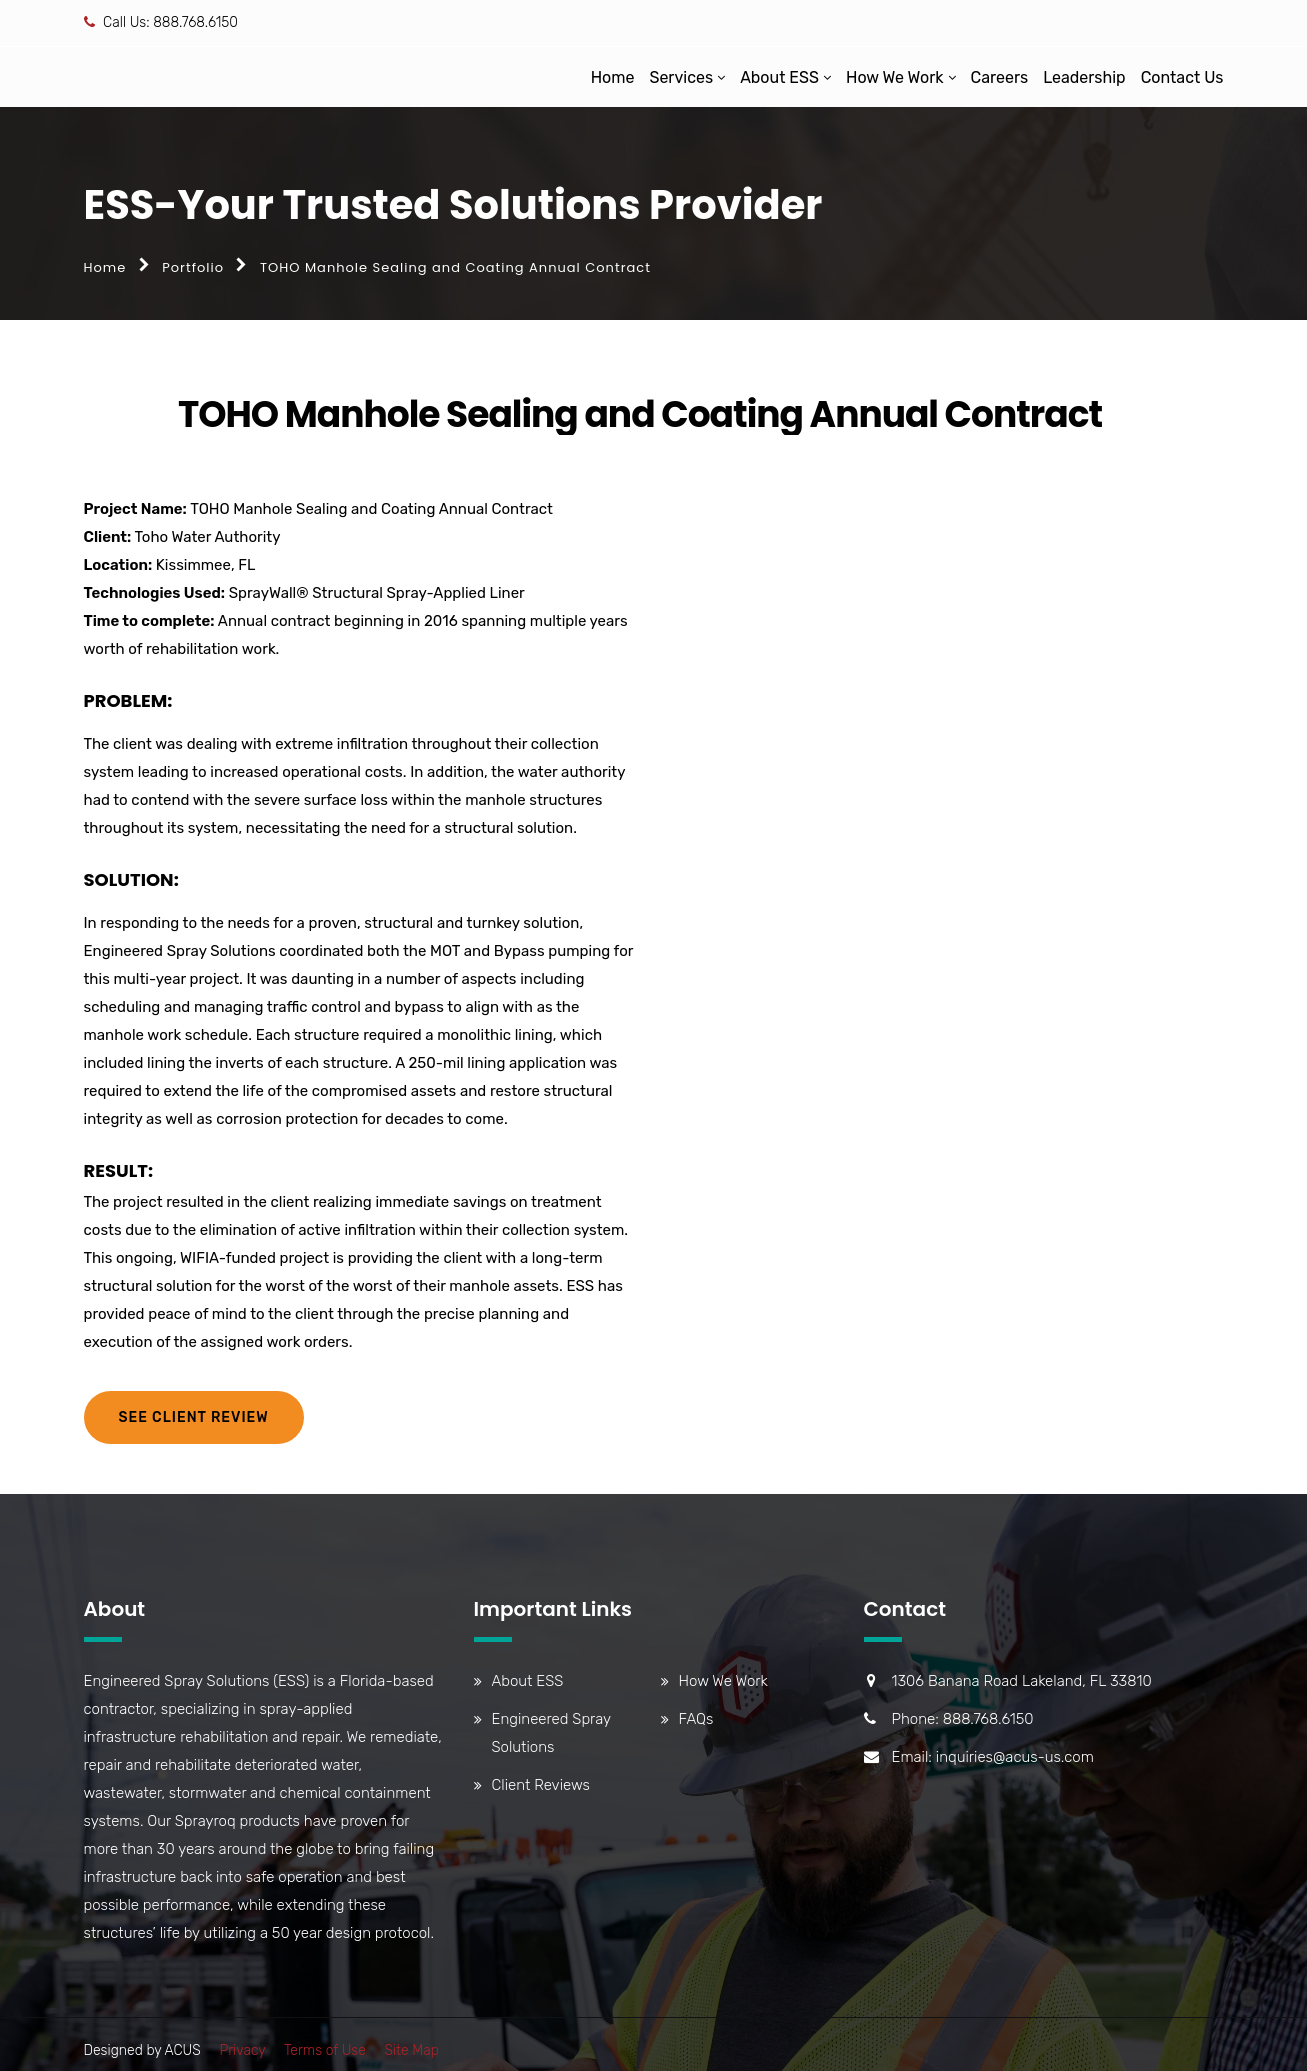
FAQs (696, 1719)
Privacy (242, 2050)
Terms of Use (325, 2050)
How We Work (895, 77)
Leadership (1084, 77)
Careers (1000, 77)
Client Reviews (541, 1785)
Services (681, 77)
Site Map (411, 2050)
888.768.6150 (195, 22)
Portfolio (193, 267)
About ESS (779, 77)
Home (613, 77)
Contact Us (1182, 77)
